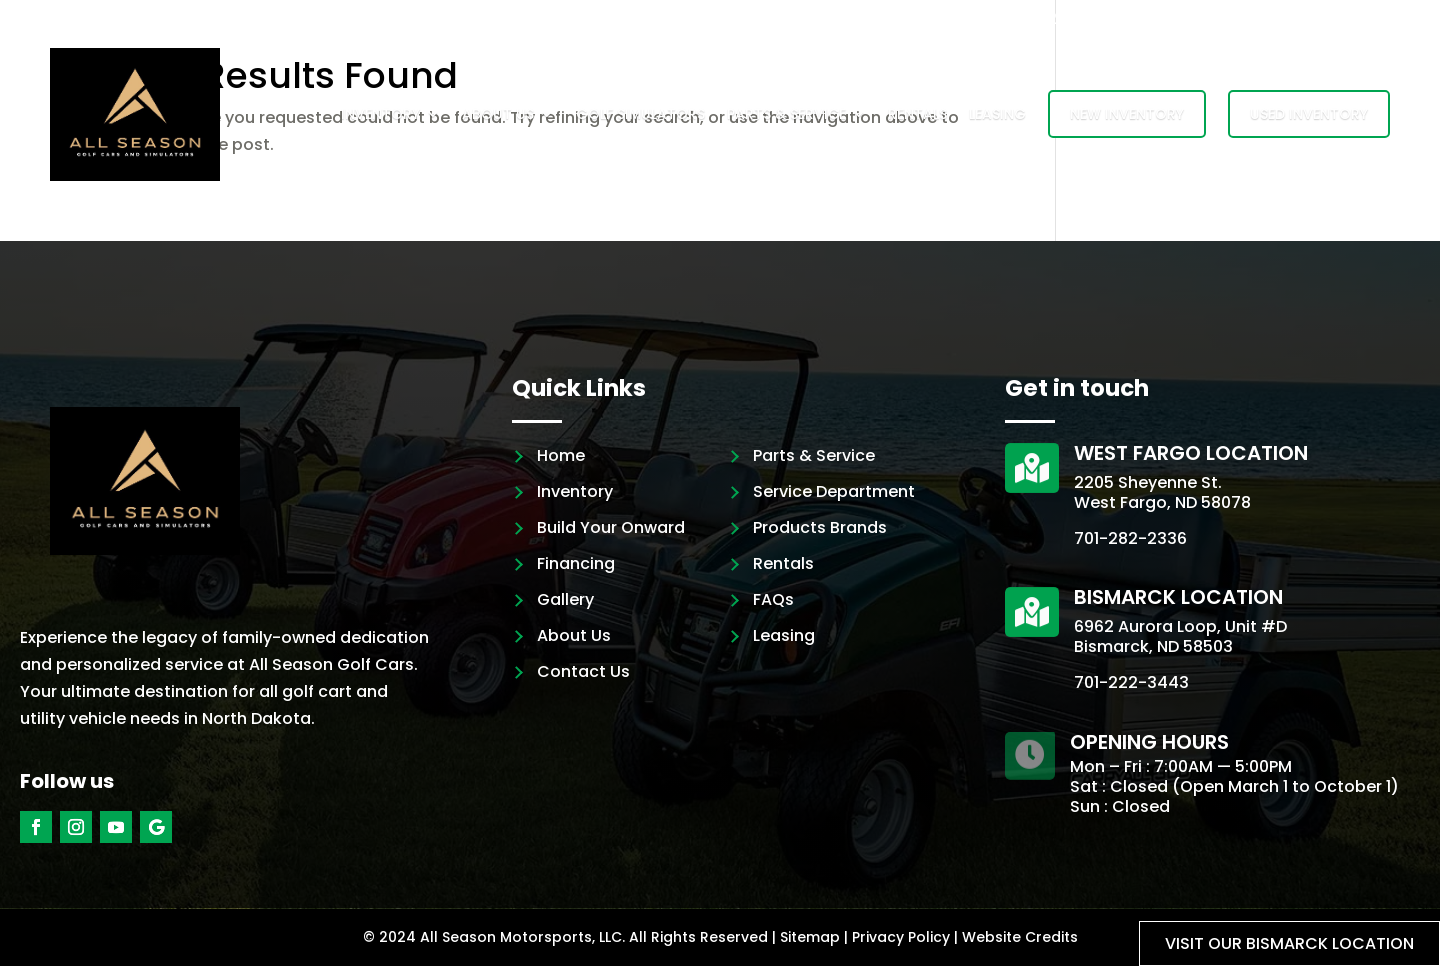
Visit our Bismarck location (1289, 943)
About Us (498, 114)
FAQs (773, 599)
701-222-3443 (1131, 682)
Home (561, 455)
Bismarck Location (1178, 597)
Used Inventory (1309, 114)
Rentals (917, 114)
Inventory (380, 114)
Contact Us (583, 671)
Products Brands (820, 527)
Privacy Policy (901, 937)
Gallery (565, 599)
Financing (576, 563)
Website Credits (1020, 937)
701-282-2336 (1130, 538)
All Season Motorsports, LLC (521, 937)
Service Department (834, 491)
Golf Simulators (640, 114)
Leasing (997, 114)
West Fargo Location (1191, 453)
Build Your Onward (611, 527)
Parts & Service (786, 114)
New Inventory (1127, 114)
